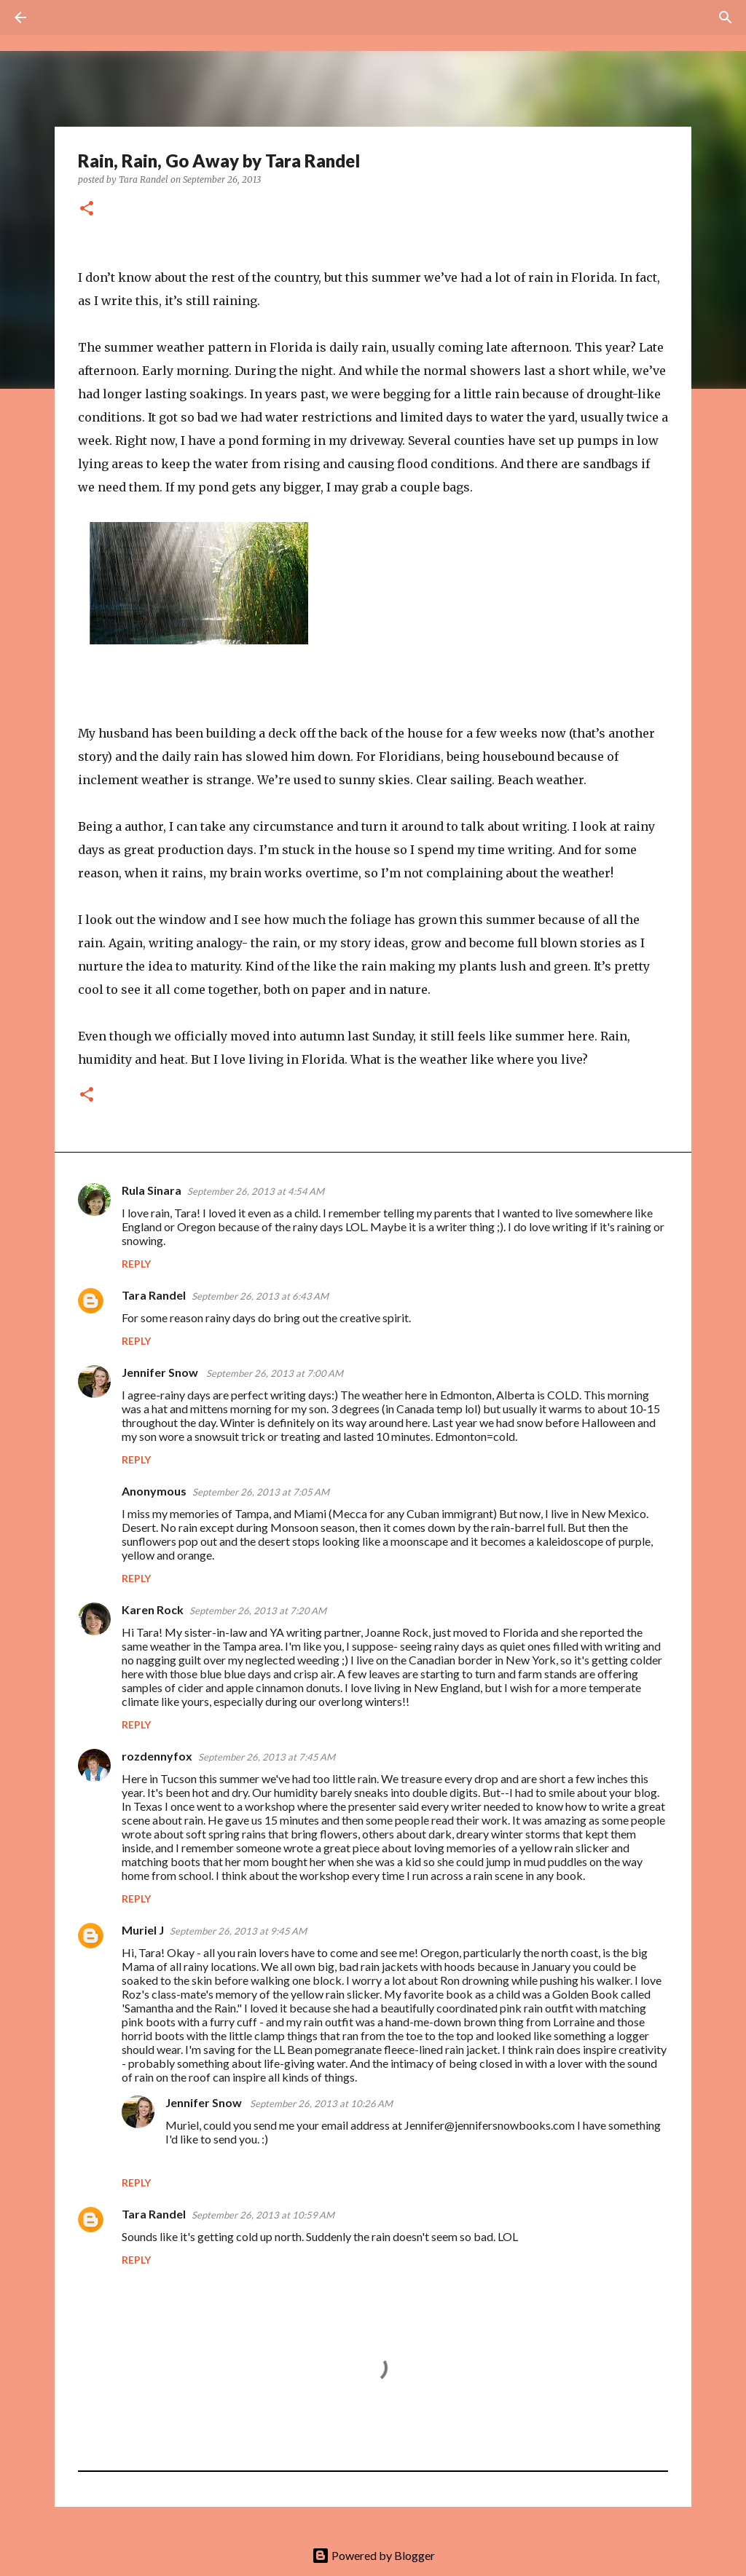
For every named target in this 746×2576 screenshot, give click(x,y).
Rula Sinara (151, 1190)
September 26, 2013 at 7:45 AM (266, 1757)
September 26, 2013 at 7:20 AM (257, 1610)
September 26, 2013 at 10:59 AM (263, 2215)
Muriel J (143, 1930)
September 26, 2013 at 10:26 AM (321, 2103)
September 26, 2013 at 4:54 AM (255, 1191)
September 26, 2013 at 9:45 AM (238, 1931)
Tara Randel (154, 1295)
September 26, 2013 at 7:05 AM (260, 1492)
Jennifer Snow (161, 1372)
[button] (86, 209)
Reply (136, 1263)
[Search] (61, 17)
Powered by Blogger (373, 2555)
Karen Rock (153, 1609)
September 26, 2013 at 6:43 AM (260, 1296)
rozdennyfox (157, 1756)
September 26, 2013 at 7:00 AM (274, 1373)
